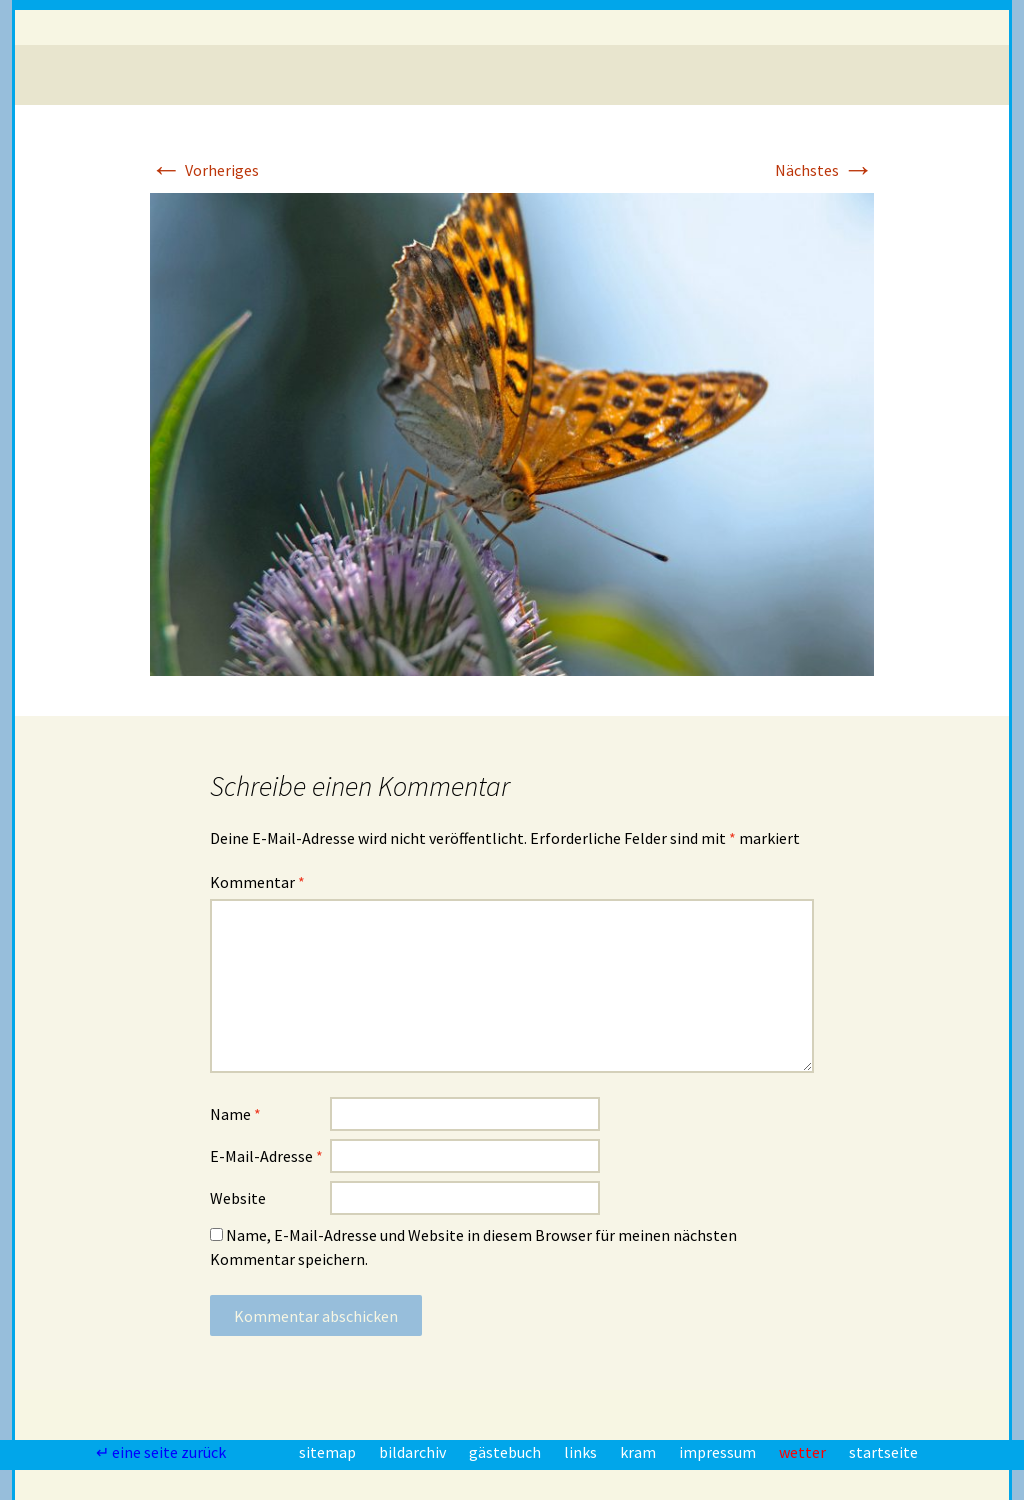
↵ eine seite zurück (162, 1452)
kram (639, 1452)
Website (238, 1198)
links (582, 1452)
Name (235, 1114)
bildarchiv (414, 1452)
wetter (804, 1452)
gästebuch (506, 1452)
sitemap (329, 1452)
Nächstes (824, 170)
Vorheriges (204, 170)
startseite (883, 1452)
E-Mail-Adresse (266, 1156)
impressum (719, 1452)
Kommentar (257, 882)
